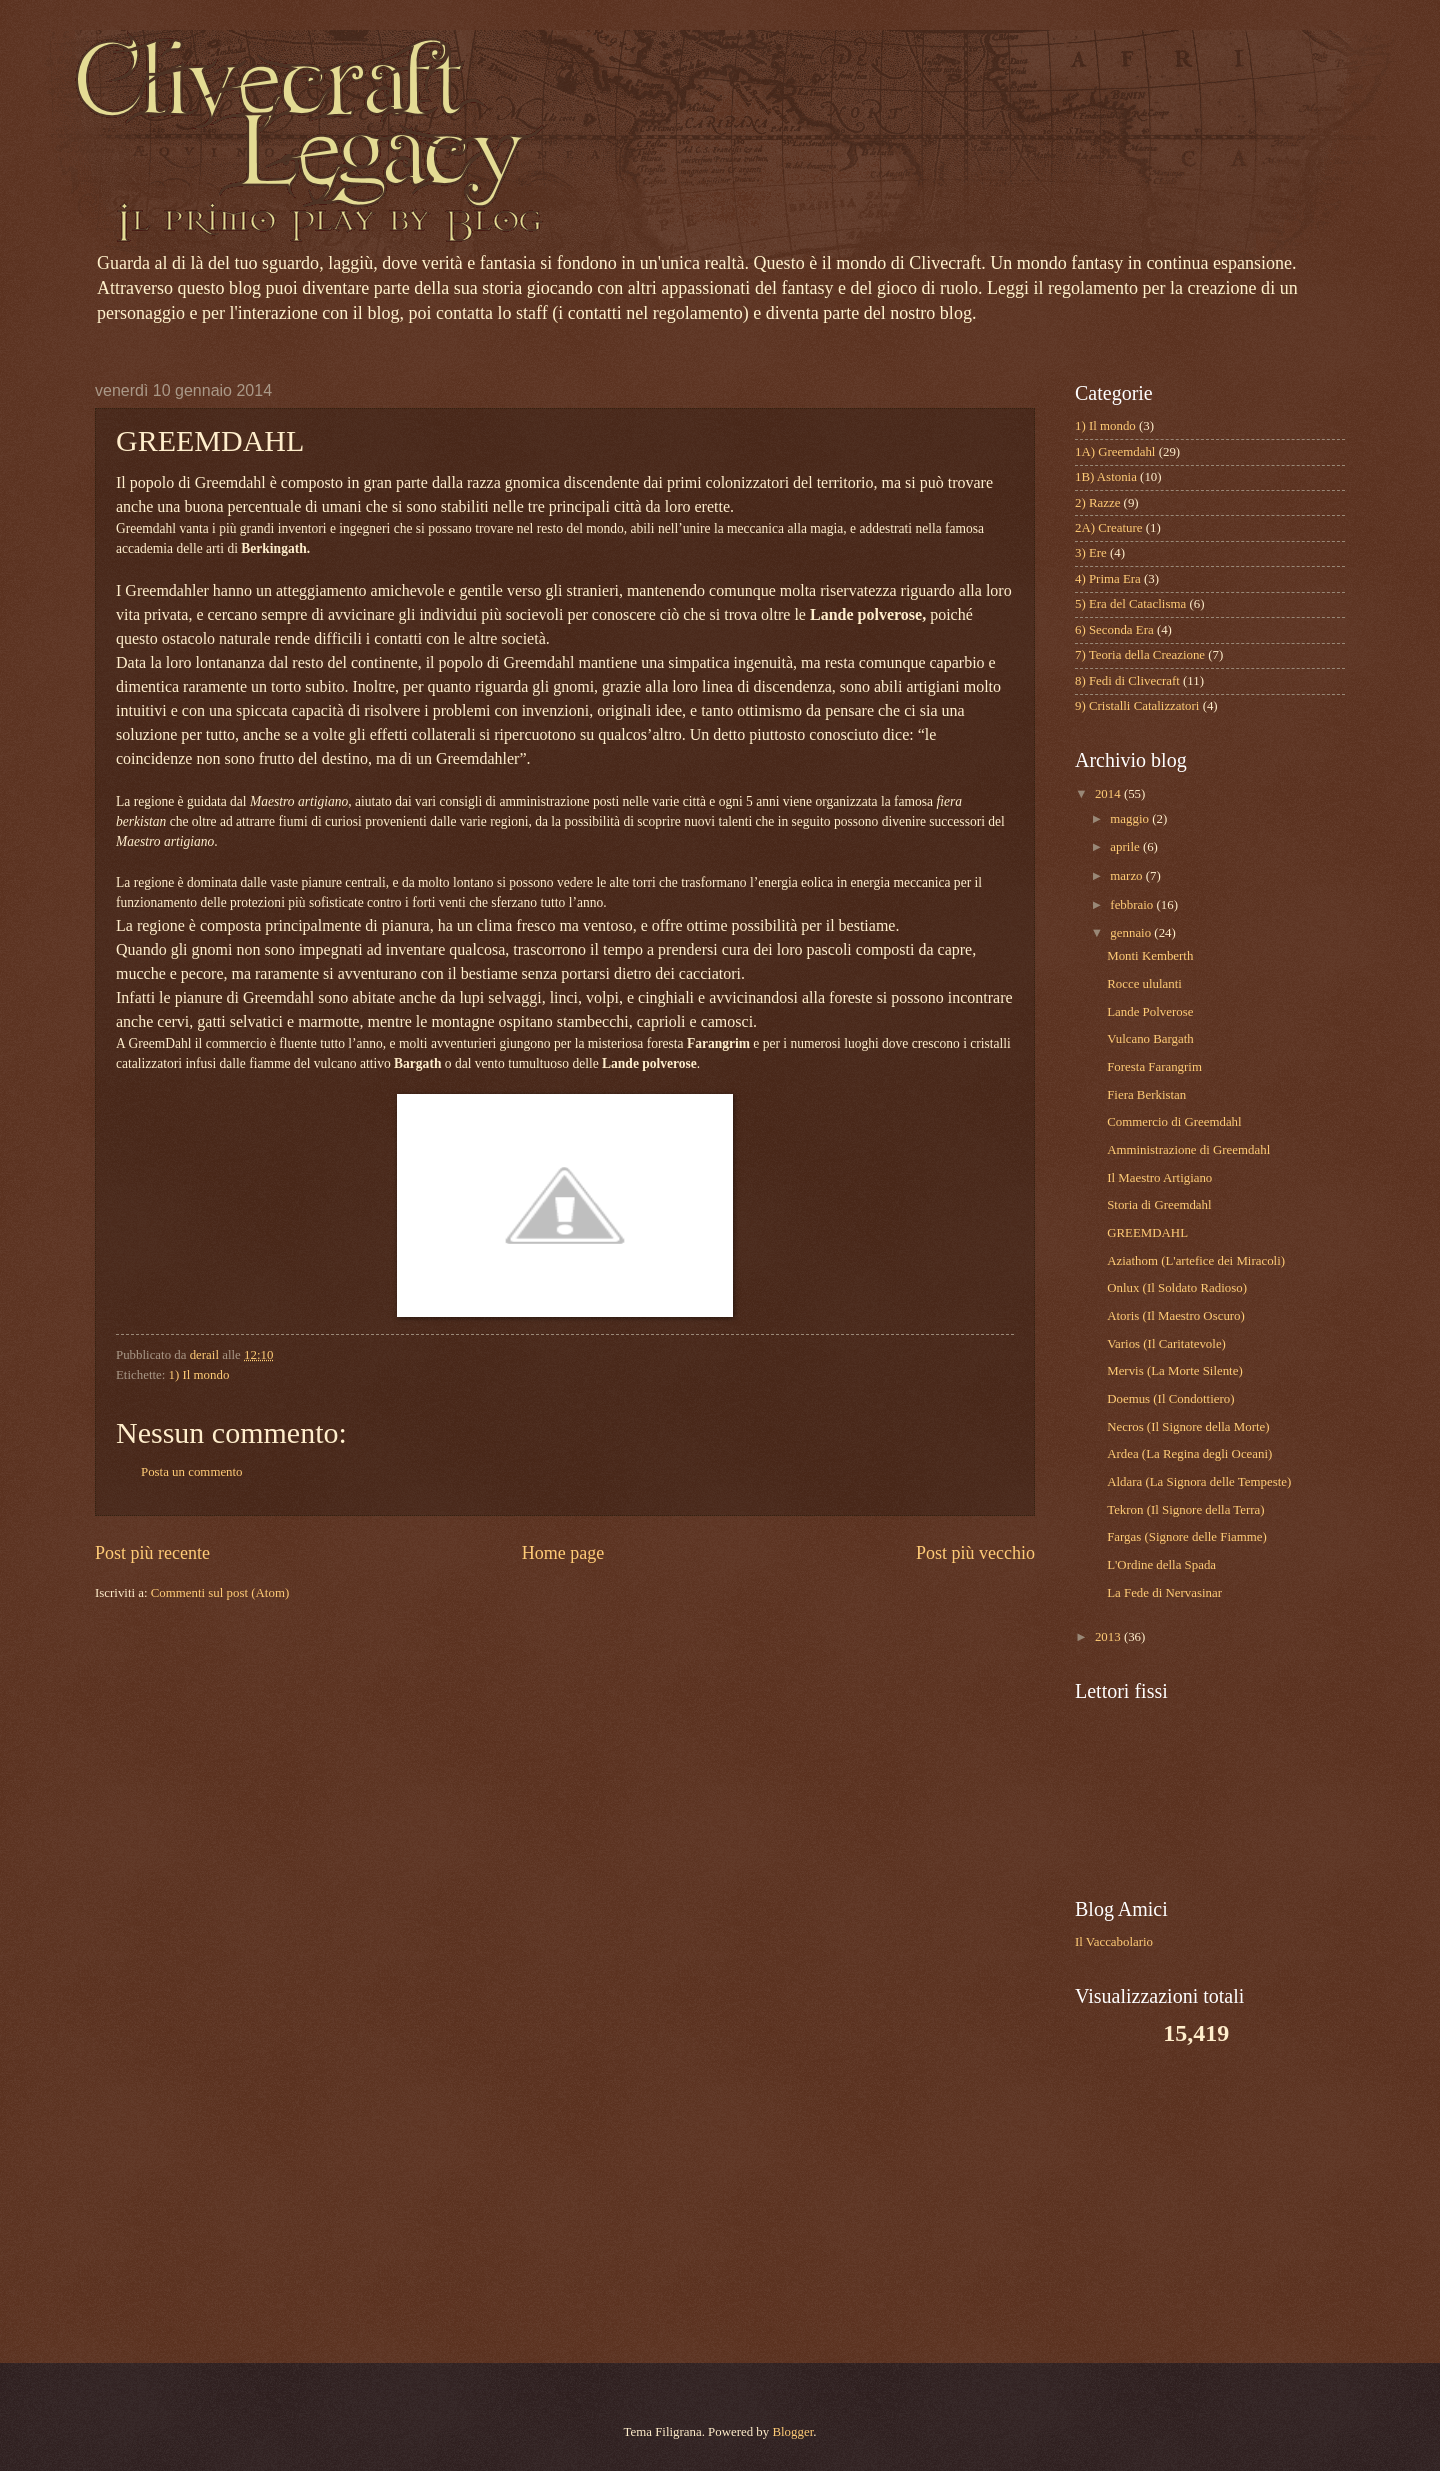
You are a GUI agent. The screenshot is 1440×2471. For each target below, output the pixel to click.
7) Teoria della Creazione (1140, 655)
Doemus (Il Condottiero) (1170, 1399)
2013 (1109, 1637)
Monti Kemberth (1150, 956)
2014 (1109, 794)
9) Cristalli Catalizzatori (1137, 706)
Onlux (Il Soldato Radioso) (1177, 1288)
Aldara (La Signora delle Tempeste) (1199, 1482)
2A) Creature (1109, 528)
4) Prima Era (1108, 579)
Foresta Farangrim (1154, 1067)
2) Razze (1097, 503)
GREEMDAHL (1147, 1233)
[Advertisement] (1200, 2203)
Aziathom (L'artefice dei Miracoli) (1196, 1261)
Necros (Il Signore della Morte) (1188, 1427)
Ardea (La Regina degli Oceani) (1189, 1454)
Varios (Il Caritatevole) (1166, 1344)
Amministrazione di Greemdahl (1188, 1150)
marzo (1127, 876)
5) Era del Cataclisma (1130, 604)
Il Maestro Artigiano (1159, 1178)
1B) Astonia (1106, 477)
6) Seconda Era (1114, 630)
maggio (1131, 819)
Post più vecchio (975, 1553)
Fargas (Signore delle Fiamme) (1187, 1537)
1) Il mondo (199, 1375)
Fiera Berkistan (1146, 1095)
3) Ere (1091, 553)
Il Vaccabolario (1114, 1942)
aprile (1126, 847)
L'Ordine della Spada (1161, 1565)
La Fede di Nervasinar (1164, 1593)
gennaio (1132, 933)
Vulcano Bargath (1150, 1039)
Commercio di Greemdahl (1174, 1122)
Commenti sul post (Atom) (220, 1593)
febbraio (1133, 905)
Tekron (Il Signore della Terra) (1185, 1510)
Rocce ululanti (1144, 984)
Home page (563, 1553)
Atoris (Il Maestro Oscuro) (1176, 1316)
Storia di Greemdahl (1159, 1205)
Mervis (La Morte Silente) (1175, 1371)
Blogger (792, 2432)
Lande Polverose (1150, 1012)
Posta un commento (192, 1472)
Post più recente (152, 1553)
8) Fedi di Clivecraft (1127, 681)
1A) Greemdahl (1115, 452)
